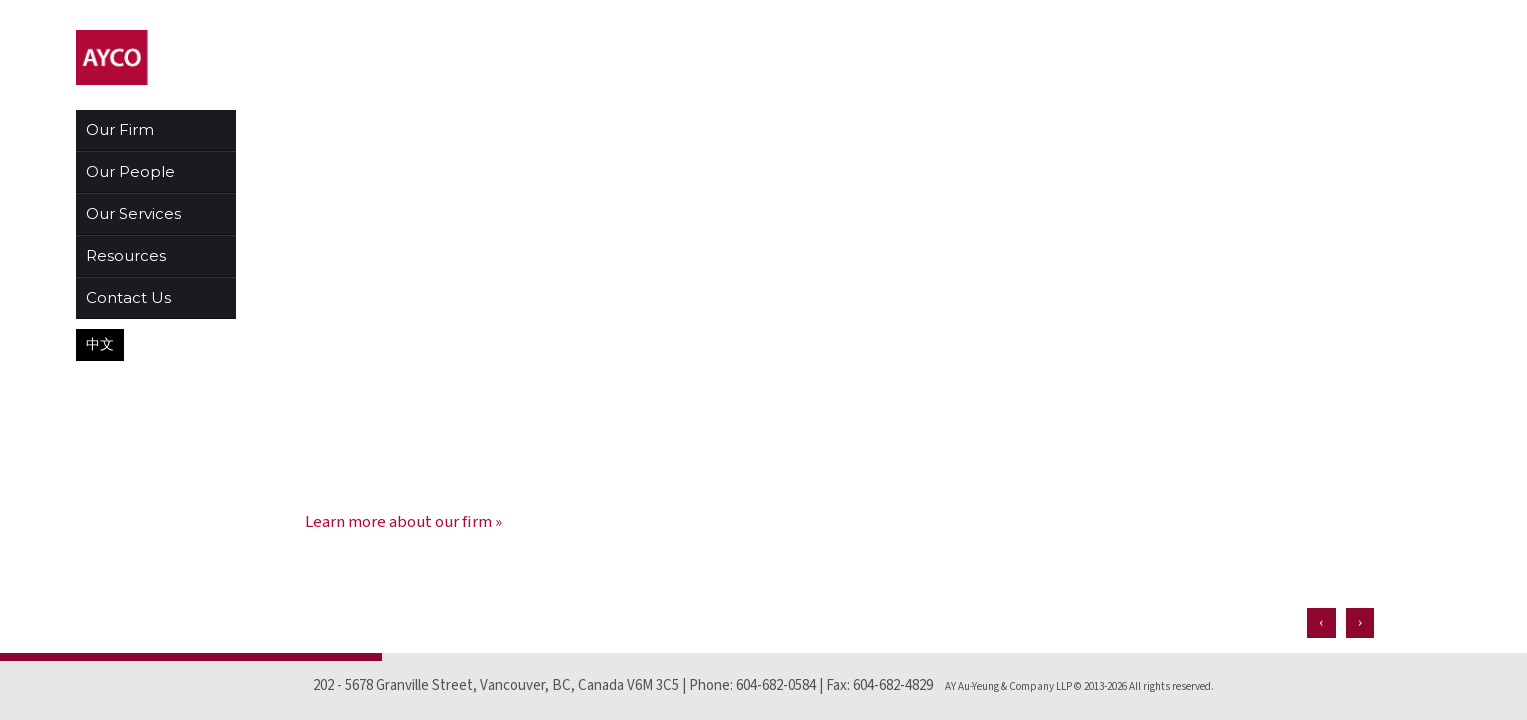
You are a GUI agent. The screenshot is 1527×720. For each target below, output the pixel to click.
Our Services (133, 213)
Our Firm (120, 129)
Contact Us (128, 297)
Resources (126, 255)
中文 (100, 344)
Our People (130, 171)
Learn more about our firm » (403, 522)
